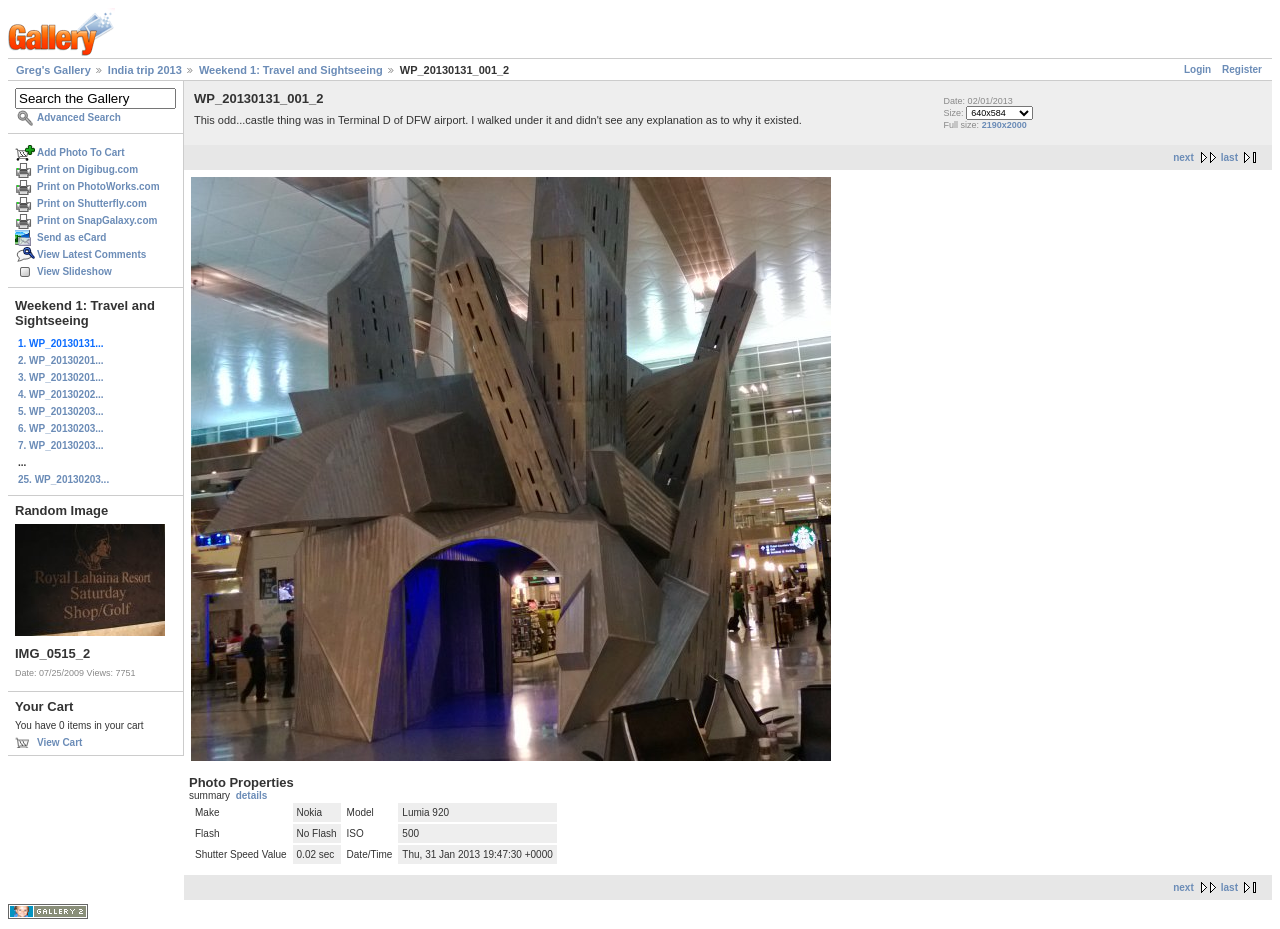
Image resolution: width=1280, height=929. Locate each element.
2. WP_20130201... (61, 360)
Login (1197, 69)
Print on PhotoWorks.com (98, 186)
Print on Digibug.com (87, 169)
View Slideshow (74, 271)
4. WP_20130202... (61, 394)
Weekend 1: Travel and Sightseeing (291, 70)
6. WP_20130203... (61, 428)
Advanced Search (79, 117)
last (1229, 157)
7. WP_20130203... (61, 445)
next (1183, 157)
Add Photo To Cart (81, 152)
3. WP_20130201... (61, 377)
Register (1242, 69)
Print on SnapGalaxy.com (97, 220)
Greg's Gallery (53, 70)
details (252, 795)
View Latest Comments (91, 254)
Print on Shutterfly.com (92, 203)
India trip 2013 (145, 70)
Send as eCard (71, 237)
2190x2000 (1004, 125)
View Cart (59, 742)
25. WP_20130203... (63, 479)
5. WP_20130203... (61, 411)
